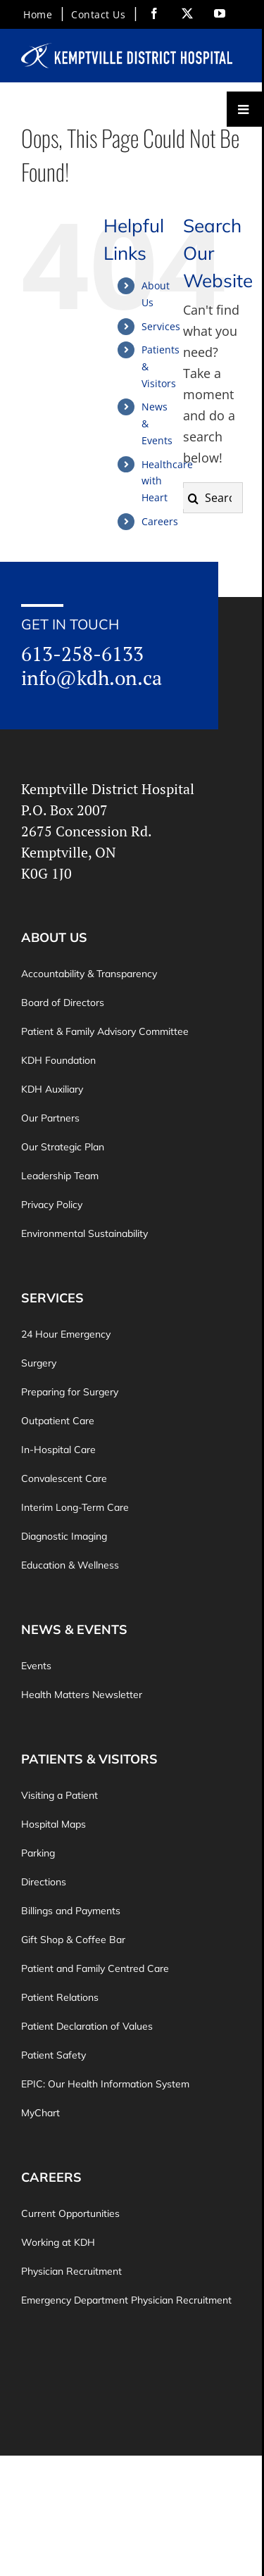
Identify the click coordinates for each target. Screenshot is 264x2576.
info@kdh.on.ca (91, 677)
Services (161, 326)
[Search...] (213, 497)
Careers (160, 521)
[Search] (193, 498)
